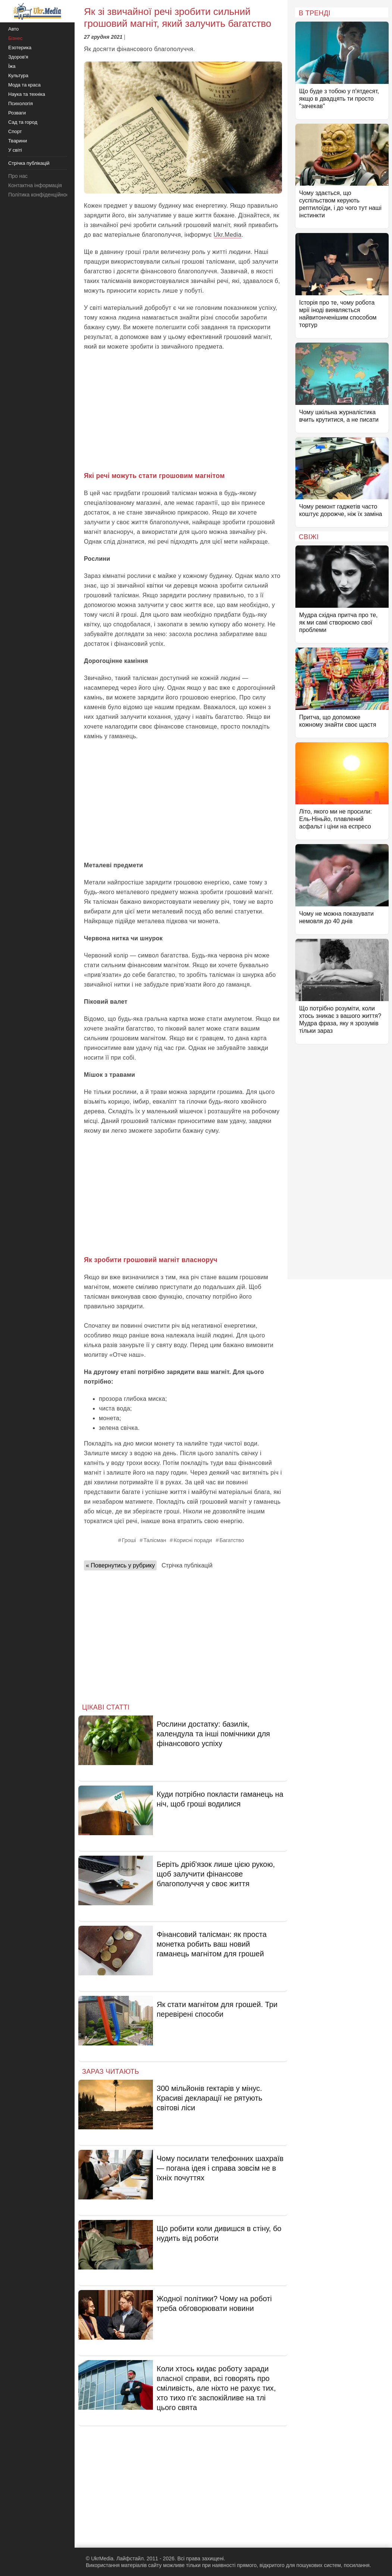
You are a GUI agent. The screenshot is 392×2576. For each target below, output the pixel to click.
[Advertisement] (183, 411)
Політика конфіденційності (40, 195)
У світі (15, 150)
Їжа (12, 66)
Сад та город (22, 122)
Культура (18, 75)
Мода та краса (24, 85)
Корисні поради (192, 1540)
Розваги (17, 113)
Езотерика (19, 47)
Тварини (17, 141)
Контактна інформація (35, 185)
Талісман (155, 1540)
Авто (13, 29)
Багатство (231, 1540)
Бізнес (15, 38)
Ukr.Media (228, 235)
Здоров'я (18, 57)
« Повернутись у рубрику (120, 1565)
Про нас (18, 176)
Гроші (129, 1540)
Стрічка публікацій (186, 1565)
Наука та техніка (26, 94)
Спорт (15, 131)
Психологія (20, 103)
